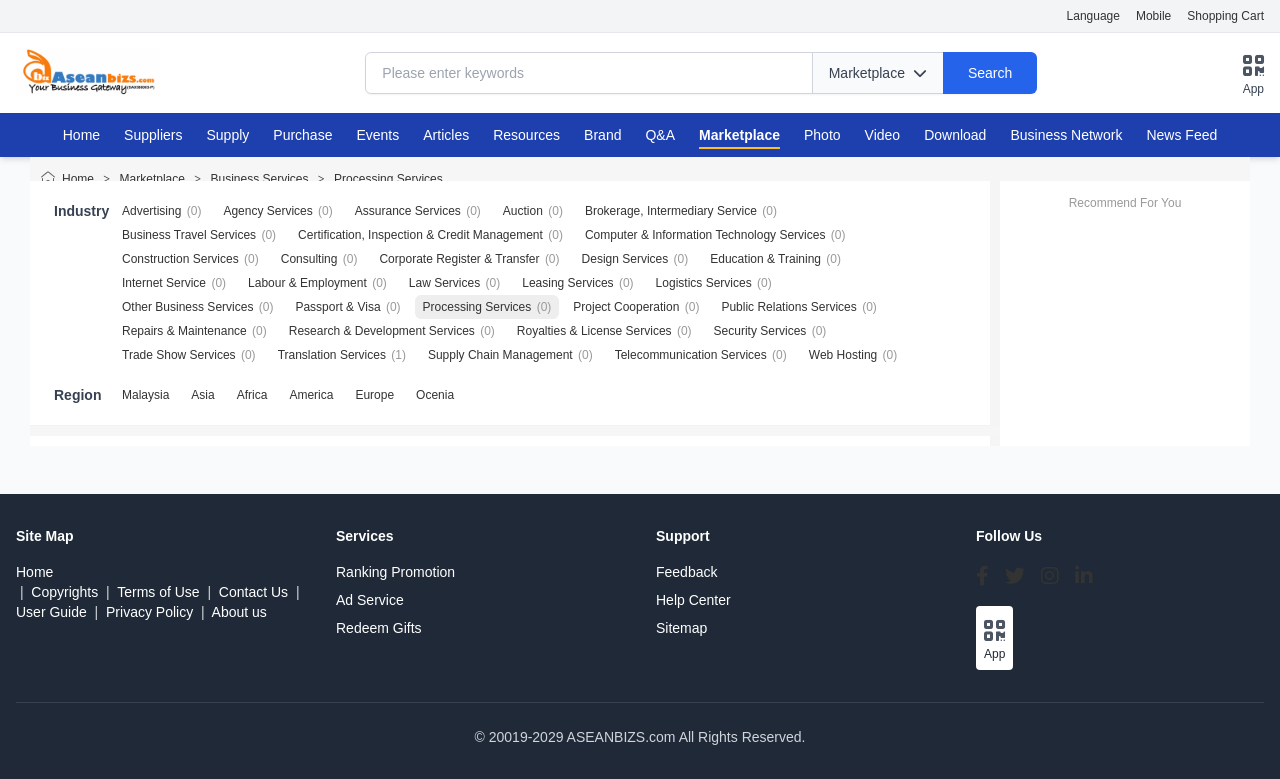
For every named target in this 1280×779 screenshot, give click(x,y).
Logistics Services (704, 283)
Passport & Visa (337, 307)
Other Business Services (187, 307)
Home (81, 135)
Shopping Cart (1225, 16)
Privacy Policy (149, 612)
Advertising (151, 211)
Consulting (309, 259)
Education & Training (765, 259)
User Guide (51, 612)
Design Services (625, 259)
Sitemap (681, 628)
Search (990, 73)
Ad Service (370, 600)
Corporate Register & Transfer (459, 259)
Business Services (259, 179)
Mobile (1153, 16)
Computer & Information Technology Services (705, 235)
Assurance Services (408, 211)
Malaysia (145, 395)
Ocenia (435, 395)
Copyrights (64, 592)
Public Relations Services (788, 307)
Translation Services (332, 355)
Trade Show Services (179, 355)
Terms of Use (158, 592)
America (311, 395)
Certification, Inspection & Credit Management (420, 235)
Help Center (693, 600)
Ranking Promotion (395, 572)
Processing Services (388, 179)
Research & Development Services (382, 331)
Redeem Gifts (379, 628)
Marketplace (152, 179)
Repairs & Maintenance (184, 331)
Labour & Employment (307, 283)
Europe (374, 395)
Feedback (686, 572)
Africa (252, 395)
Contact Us (253, 592)
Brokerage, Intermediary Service (671, 211)
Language (1093, 16)
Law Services (444, 283)
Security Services (760, 331)
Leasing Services (567, 283)
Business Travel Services (189, 235)
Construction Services (180, 259)
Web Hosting (843, 355)
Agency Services (267, 211)
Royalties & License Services (594, 331)
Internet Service (164, 283)
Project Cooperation (626, 307)
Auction (523, 211)
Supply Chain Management (500, 355)
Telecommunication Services (691, 355)
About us (239, 612)
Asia (202, 395)
